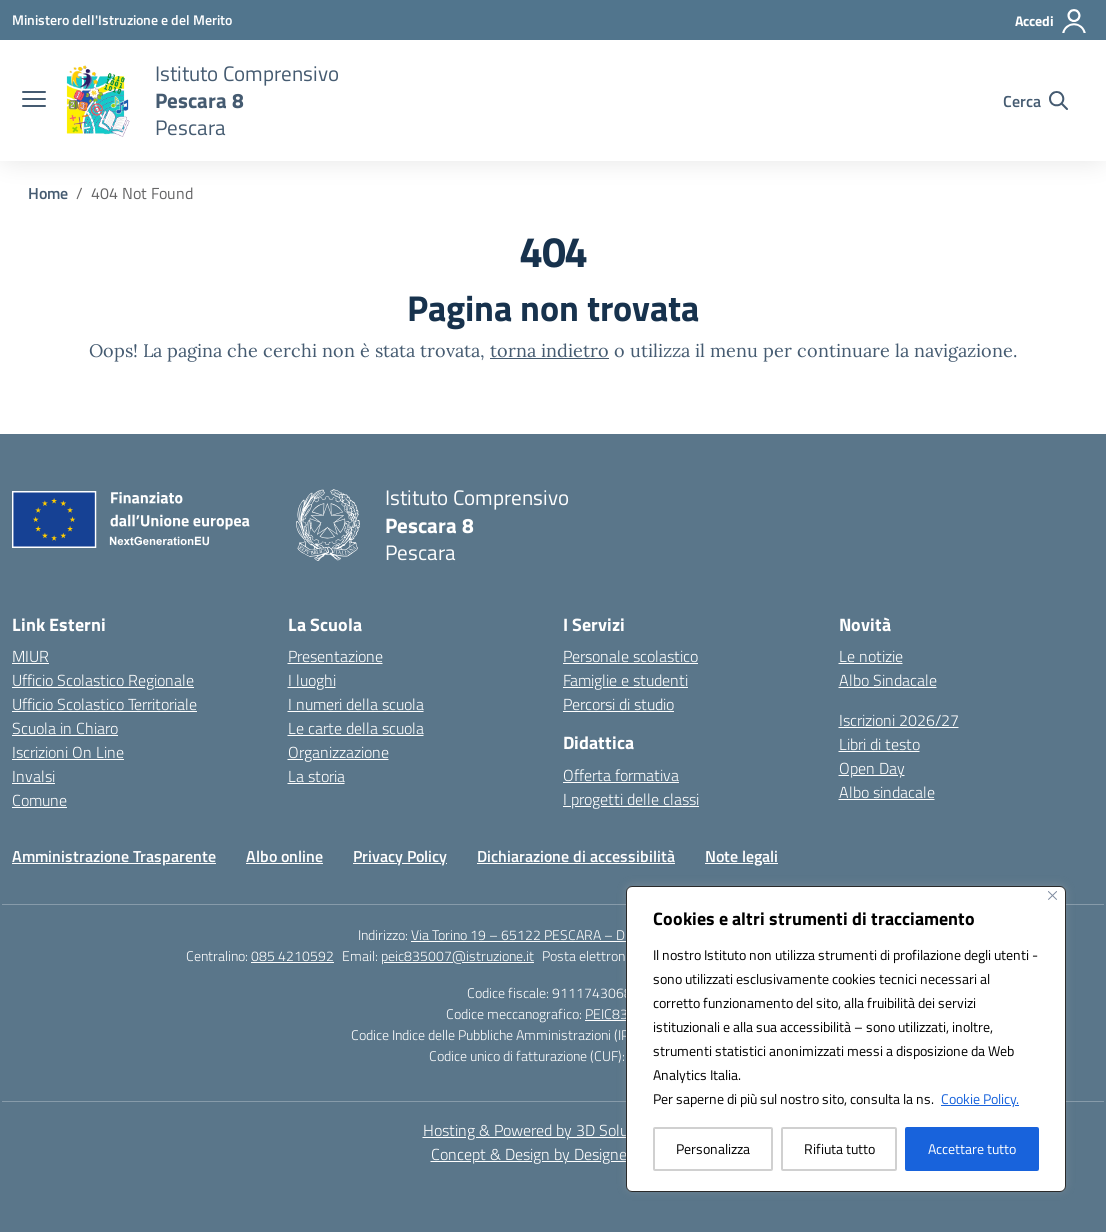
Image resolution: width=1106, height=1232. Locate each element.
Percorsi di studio (618, 704)
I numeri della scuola (356, 704)
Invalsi (33, 776)
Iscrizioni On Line (68, 752)
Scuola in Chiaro (65, 728)
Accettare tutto (972, 1148)
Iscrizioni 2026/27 (899, 720)
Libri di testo (879, 744)
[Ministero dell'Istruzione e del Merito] (122, 19)
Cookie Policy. (980, 1098)
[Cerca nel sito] (1035, 101)
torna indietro (549, 350)
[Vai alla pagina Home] (48, 193)
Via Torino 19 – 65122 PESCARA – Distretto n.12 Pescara (579, 934)
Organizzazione (338, 752)
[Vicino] (1052, 895)
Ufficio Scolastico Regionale (103, 680)
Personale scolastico (630, 656)
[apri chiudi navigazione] (34, 101)
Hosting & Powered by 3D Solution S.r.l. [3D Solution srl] (553, 1130)
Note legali (741, 856)
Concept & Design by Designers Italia (553, 1154)
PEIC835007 (622, 1013)
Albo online (284, 856)
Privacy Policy (400, 856)
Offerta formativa (621, 775)
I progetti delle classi (631, 799)
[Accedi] (1051, 21)
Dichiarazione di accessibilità (576, 856)
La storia (316, 776)
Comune (39, 800)
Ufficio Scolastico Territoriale (104, 704)
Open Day (872, 768)
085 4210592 (292, 955)
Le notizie (871, 656)
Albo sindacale (887, 792)
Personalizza (713, 1148)
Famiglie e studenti (625, 680)
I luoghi (312, 680)
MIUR (30, 656)
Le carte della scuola (356, 728)
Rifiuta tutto (839, 1148)
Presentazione (335, 656)
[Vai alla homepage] (247, 100)
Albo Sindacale (888, 680)
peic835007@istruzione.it (457, 955)
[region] (846, 1039)
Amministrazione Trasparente (114, 856)
